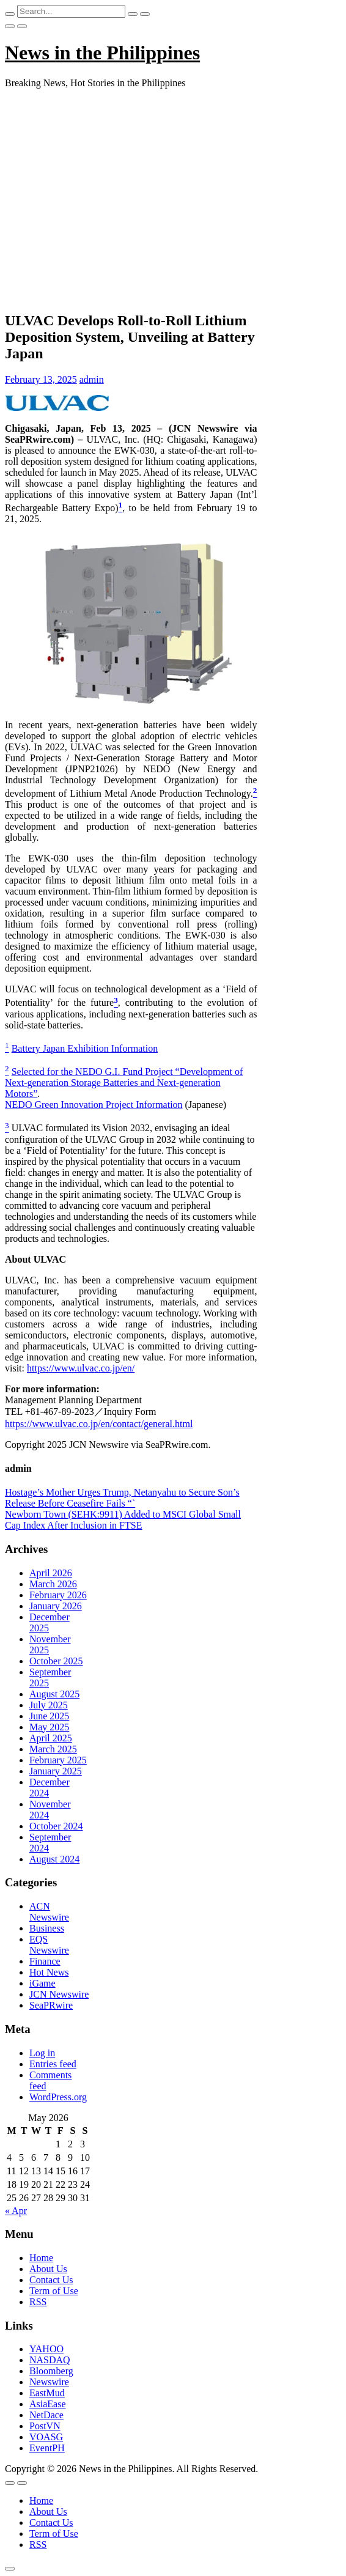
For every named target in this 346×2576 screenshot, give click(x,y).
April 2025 (50, 1738)
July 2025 (48, 1705)
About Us (48, 2269)
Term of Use (53, 2291)
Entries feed (52, 2064)
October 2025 (56, 1661)
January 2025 (55, 1771)
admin (91, 379)
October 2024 (56, 1826)
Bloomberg (51, 2371)
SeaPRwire (51, 2005)
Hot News (48, 1972)
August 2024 (54, 1859)
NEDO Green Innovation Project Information (94, 1104)
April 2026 (50, 1573)
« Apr (16, 2210)
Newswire (49, 2382)
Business (46, 1928)
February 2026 (58, 1595)
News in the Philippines (102, 53)
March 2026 (53, 1584)
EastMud (47, 2393)
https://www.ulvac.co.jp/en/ (80, 1368)
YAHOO (46, 2349)
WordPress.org (58, 2097)
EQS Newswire (49, 1944)
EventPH (47, 2448)
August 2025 (54, 1694)
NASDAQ (49, 2360)
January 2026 (55, 1606)
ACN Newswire (49, 1911)
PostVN (45, 2426)
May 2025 (49, 1727)
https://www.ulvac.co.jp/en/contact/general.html (99, 1424)
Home (41, 2258)
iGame (42, 1983)
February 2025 (58, 1760)
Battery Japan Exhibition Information (85, 1048)
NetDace (46, 2415)
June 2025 (49, 1716)
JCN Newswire (59, 1994)
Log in (42, 2053)
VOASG (46, 2437)
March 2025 (53, 1749)
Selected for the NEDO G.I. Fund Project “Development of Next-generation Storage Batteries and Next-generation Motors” (124, 1082)
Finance (45, 1961)
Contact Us (51, 2280)
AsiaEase (47, 2404)
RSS (37, 2302)
